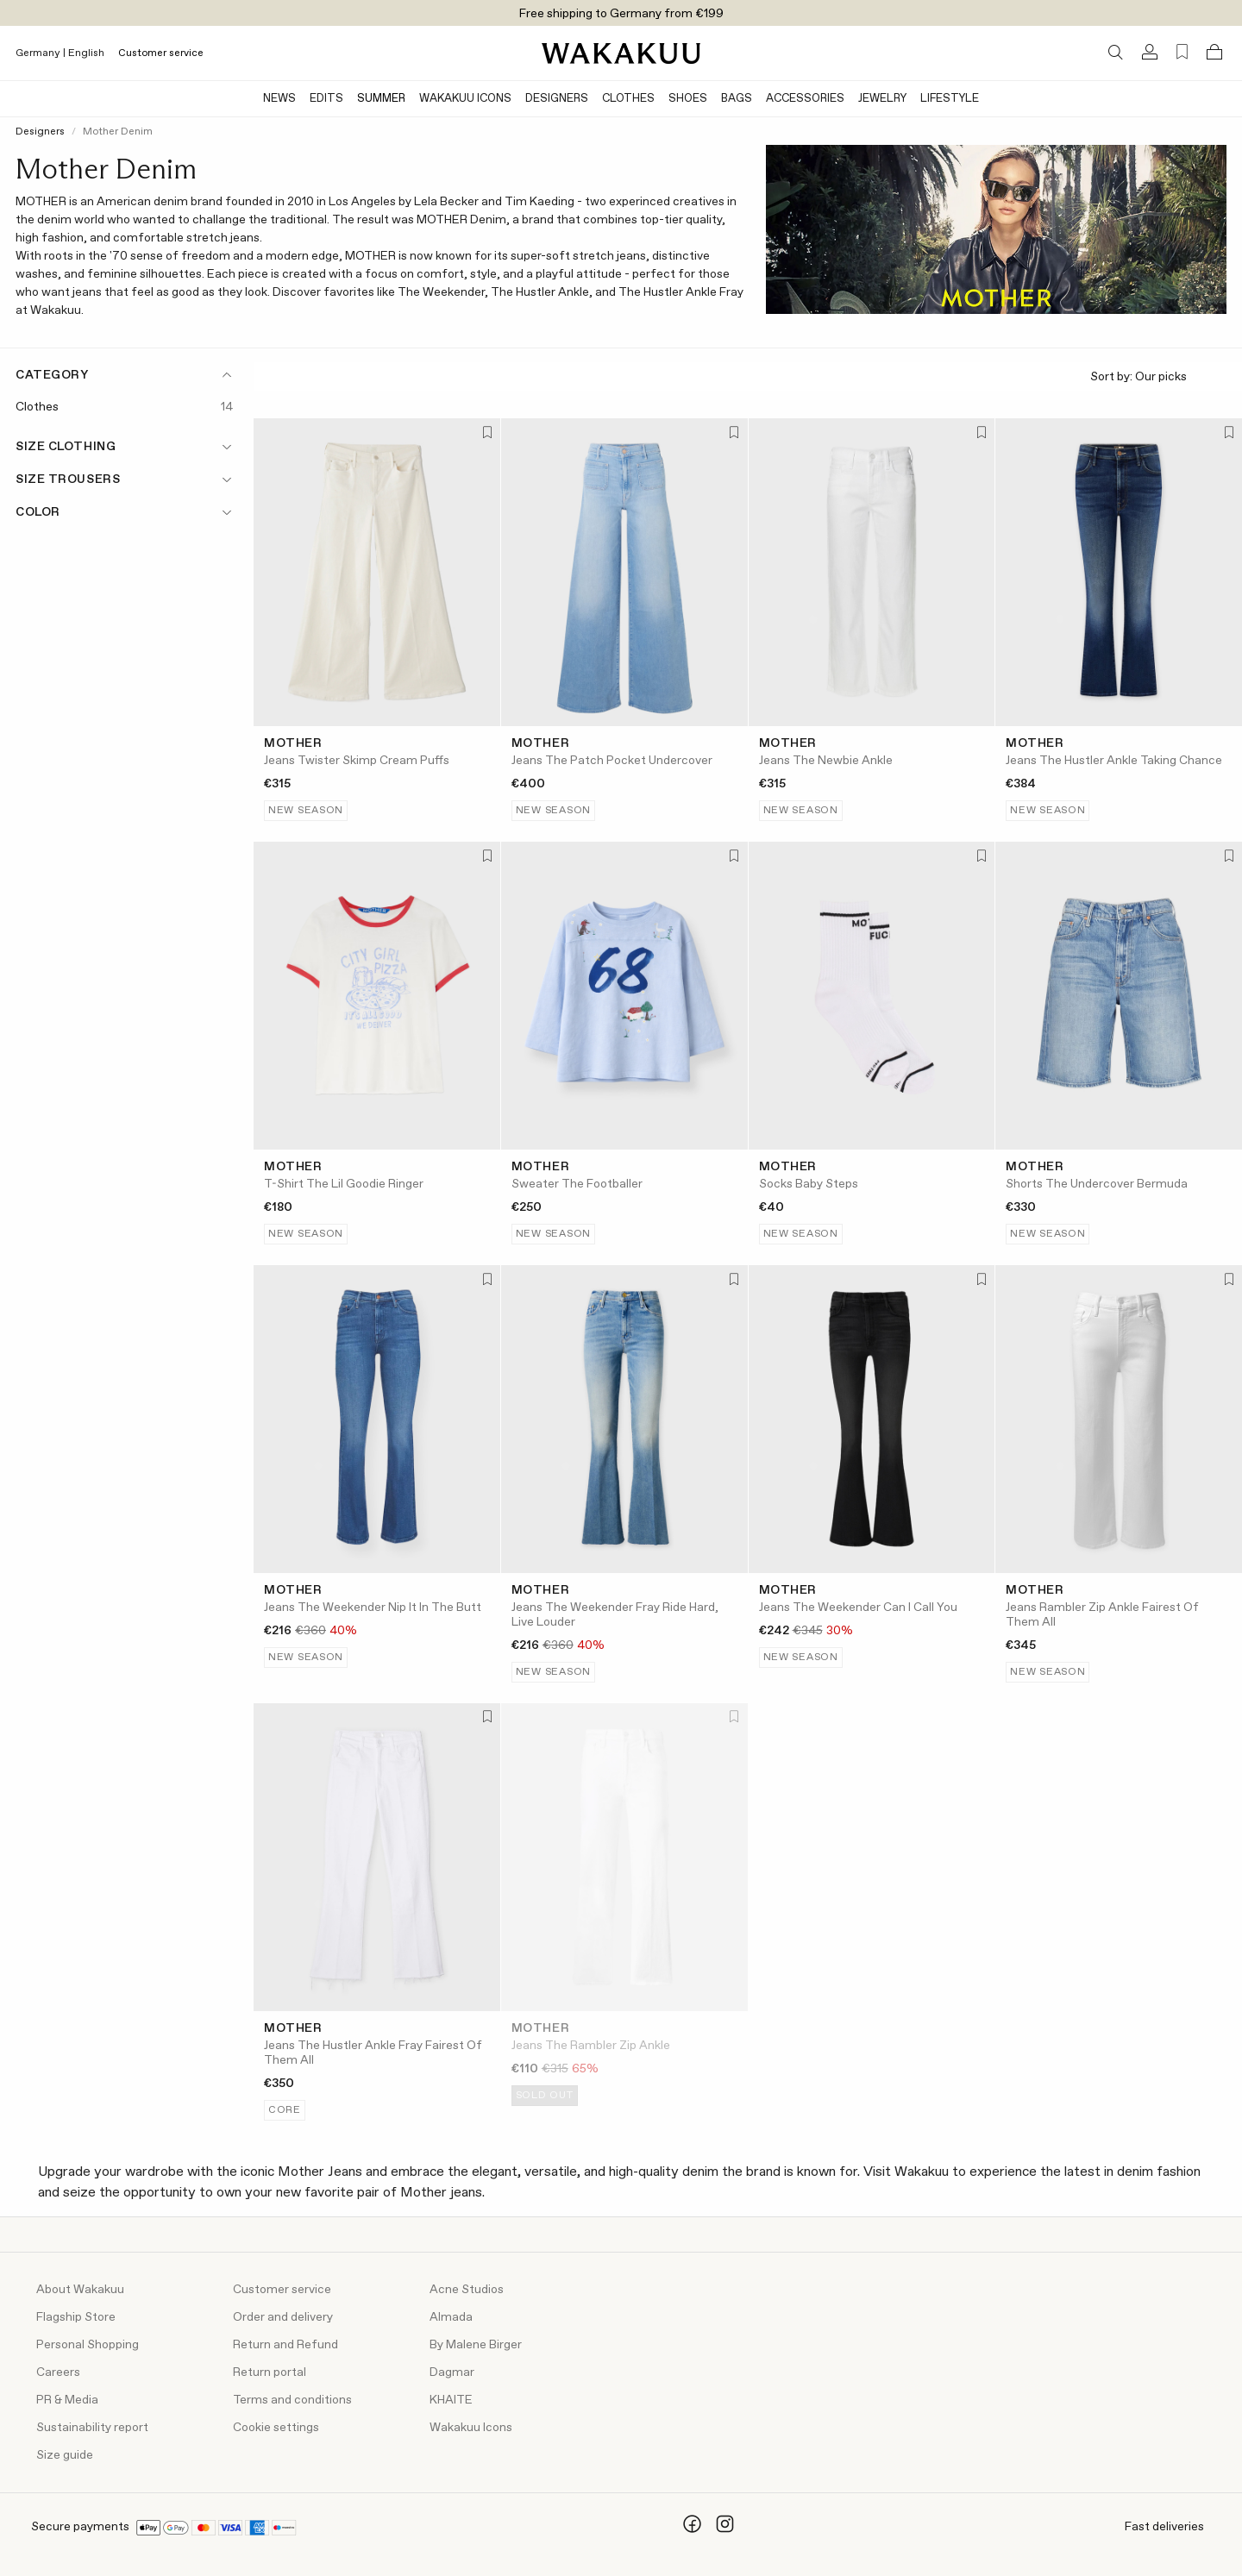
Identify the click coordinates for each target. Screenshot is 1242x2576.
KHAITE (451, 2400)
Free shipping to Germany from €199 (621, 14)
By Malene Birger (476, 2345)
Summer (381, 98)
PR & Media (67, 2400)
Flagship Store (76, 2317)
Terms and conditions (292, 2400)
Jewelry (882, 98)
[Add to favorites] (485, 433)
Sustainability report (92, 2427)
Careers (58, 2372)
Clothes (628, 98)
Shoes (687, 98)
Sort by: (1159, 377)
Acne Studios (467, 2289)
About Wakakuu (80, 2289)
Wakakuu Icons (465, 98)
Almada (451, 2317)
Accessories (805, 98)
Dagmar (452, 2372)
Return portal (269, 2372)
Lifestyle (949, 98)
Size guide (64, 2455)
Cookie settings (276, 2427)
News (279, 98)
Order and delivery (283, 2317)
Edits (326, 98)
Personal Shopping (87, 2345)
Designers (556, 98)
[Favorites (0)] (1182, 52)
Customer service (161, 53)
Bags (736, 98)
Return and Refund (285, 2345)
